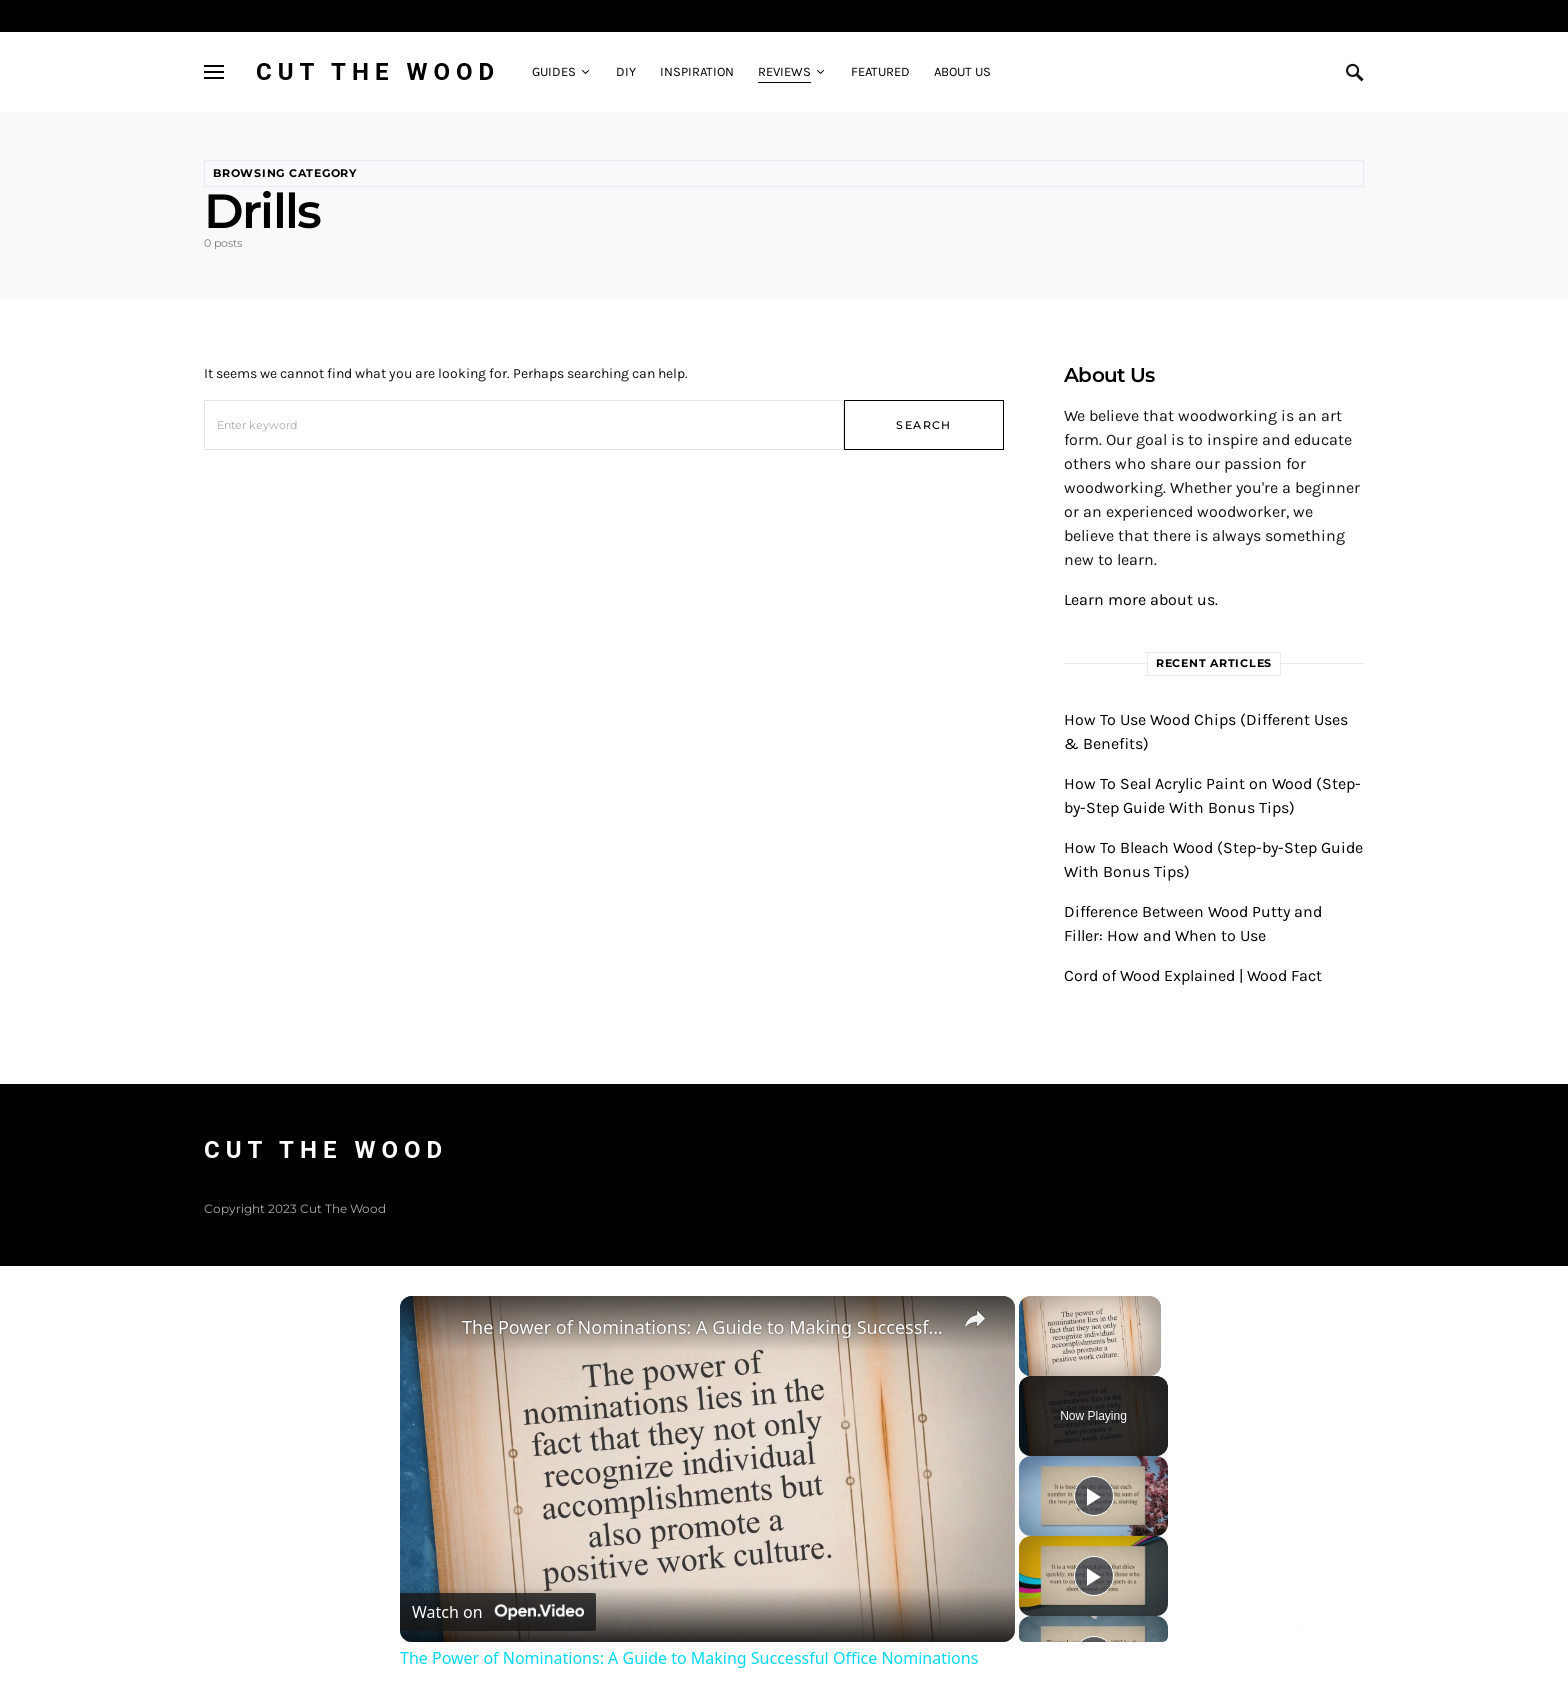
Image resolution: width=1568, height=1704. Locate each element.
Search (923, 425)
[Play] (1094, 1496)
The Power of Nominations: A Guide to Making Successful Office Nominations (704, 1327)
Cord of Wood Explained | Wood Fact (1193, 975)
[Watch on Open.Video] (498, 1612)
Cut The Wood (378, 72)
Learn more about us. (1141, 599)
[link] (432, 1328)
